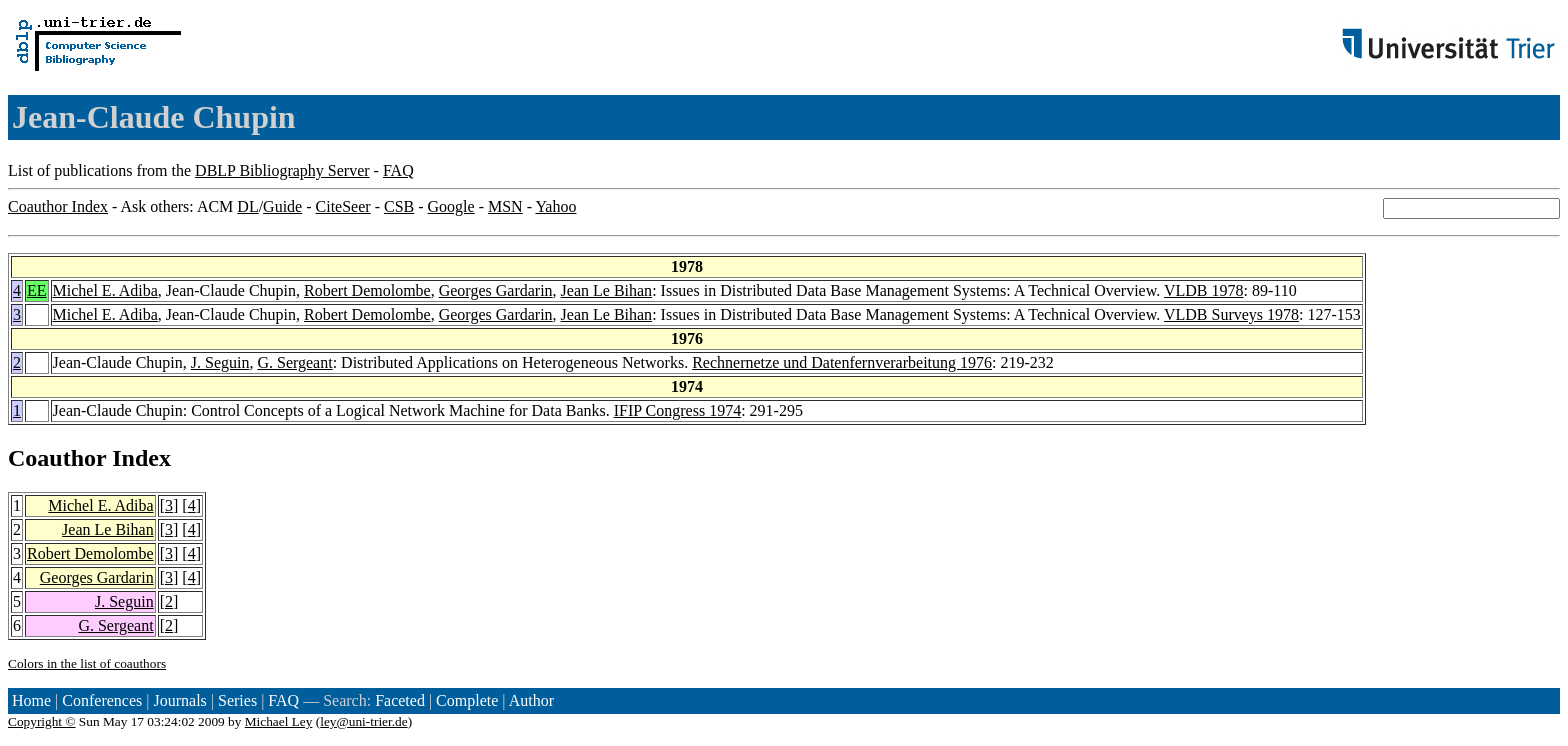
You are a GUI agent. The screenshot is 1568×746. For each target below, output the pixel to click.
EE (37, 290)
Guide (282, 206)
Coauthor (57, 458)
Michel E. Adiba (105, 290)
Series (237, 700)
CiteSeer (343, 206)
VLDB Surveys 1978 (1231, 314)
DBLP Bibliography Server (282, 170)
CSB (399, 206)
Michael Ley (279, 721)
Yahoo (555, 206)
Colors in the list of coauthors (87, 663)
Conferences (102, 700)
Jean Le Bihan (607, 290)
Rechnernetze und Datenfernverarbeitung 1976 (842, 362)
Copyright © (42, 721)
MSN (505, 206)
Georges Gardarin (496, 290)
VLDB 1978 (1204, 290)
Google (451, 206)
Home (31, 700)
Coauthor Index (58, 206)
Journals (179, 700)
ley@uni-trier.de (363, 721)
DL (247, 206)
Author (531, 700)
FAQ (398, 170)
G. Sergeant (294, 362)
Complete (467, 700)
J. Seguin (220, 362)
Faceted (400, 700)
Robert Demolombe (367, 290)
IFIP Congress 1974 (677, 410)
